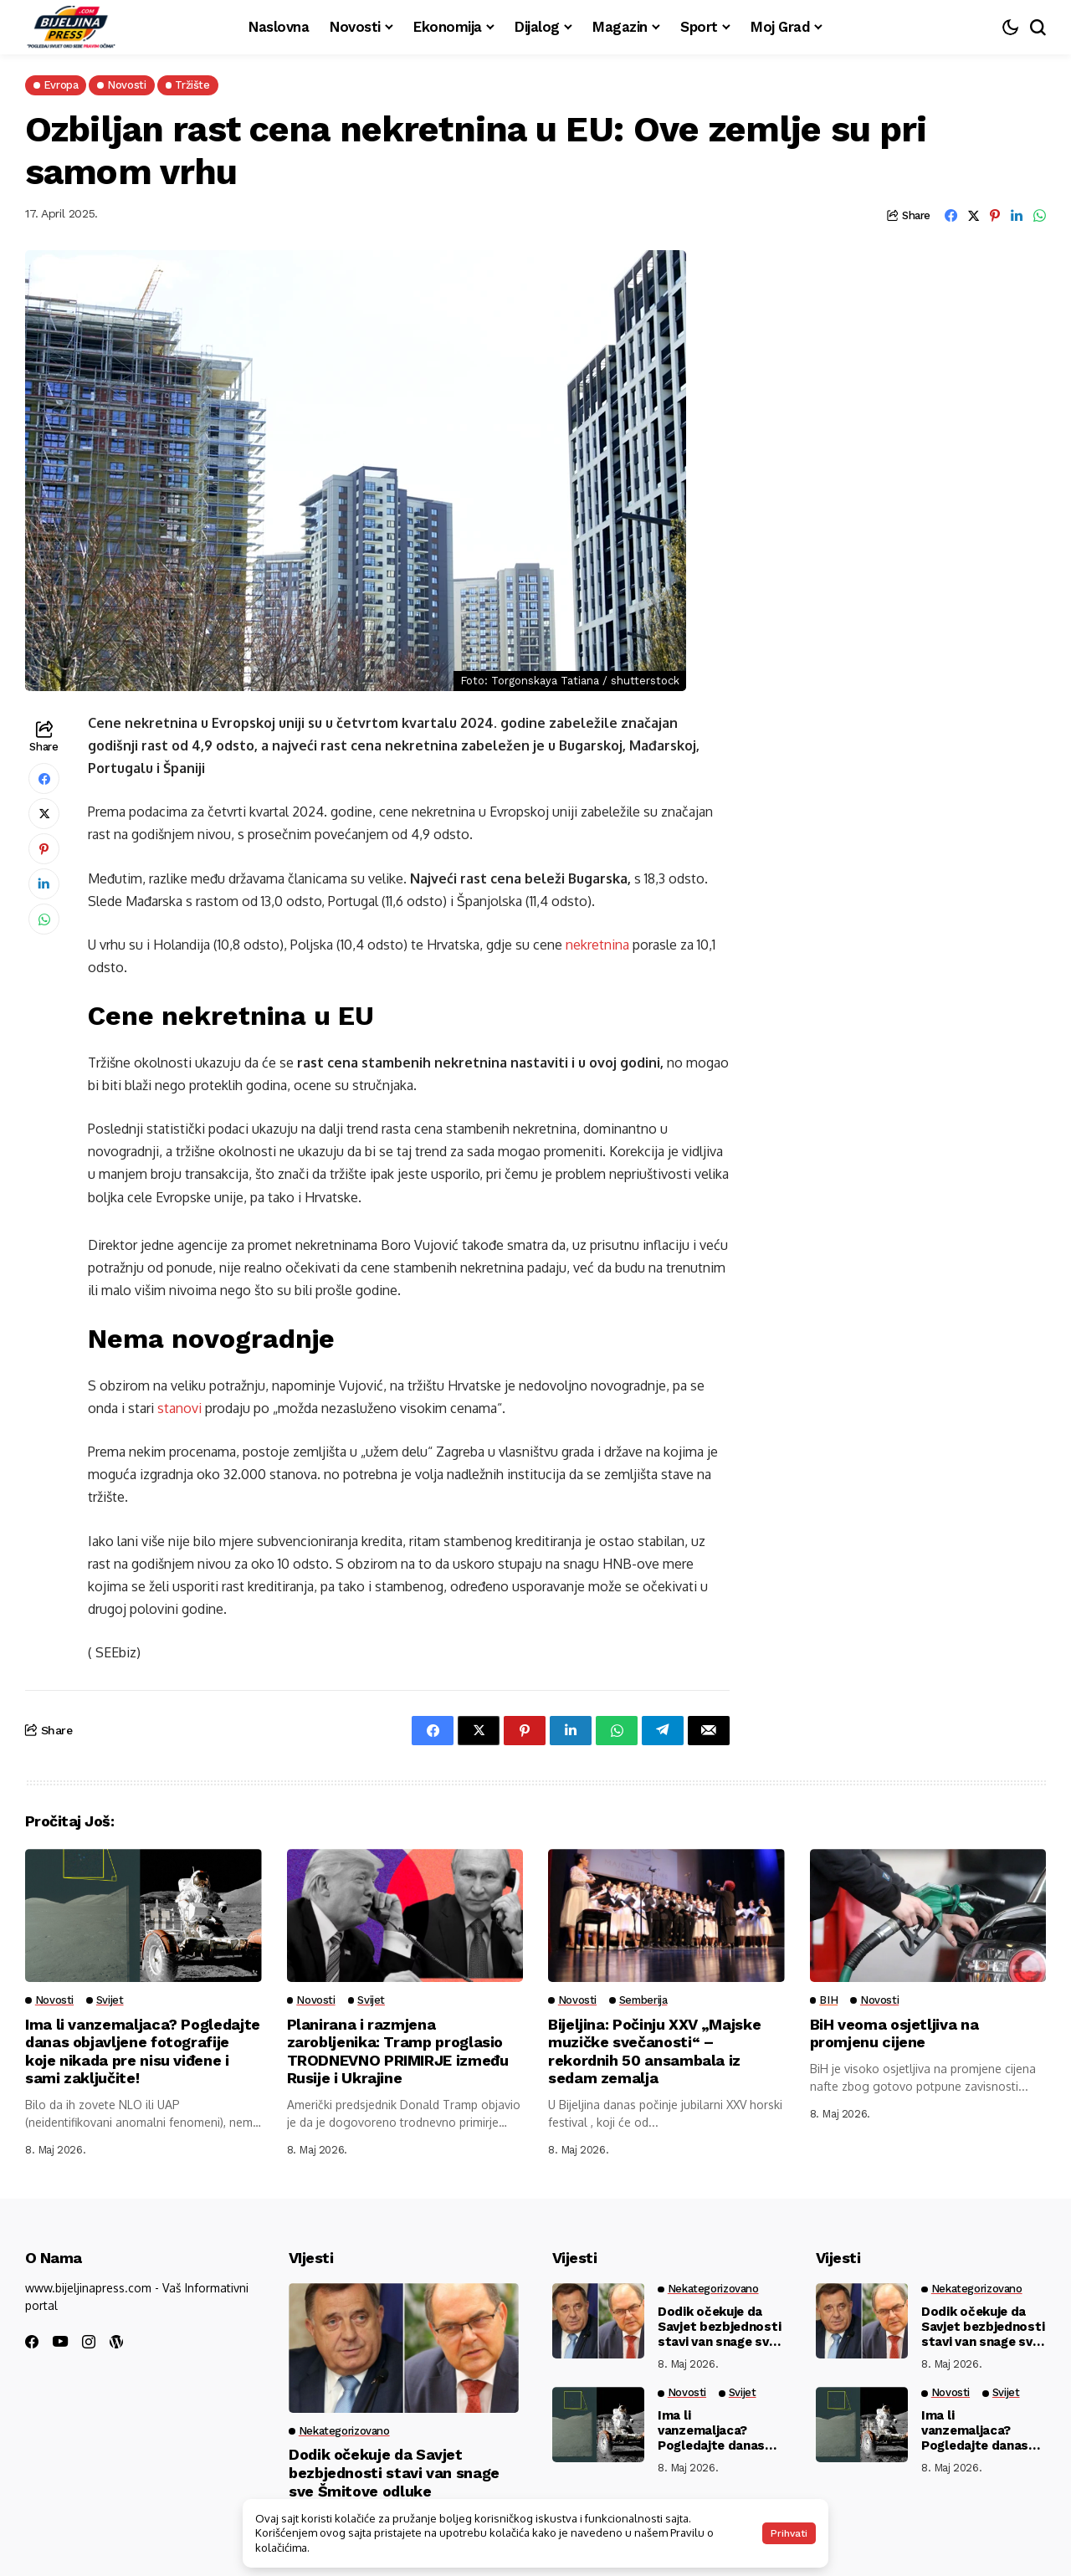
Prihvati (789, 2533)
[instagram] (88, 2341)
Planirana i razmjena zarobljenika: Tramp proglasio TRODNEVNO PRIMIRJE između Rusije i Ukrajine (398, 2051)
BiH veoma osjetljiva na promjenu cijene (894, 2033)
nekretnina (597, 944)
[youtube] (60, 2342)
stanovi (181, 1408)
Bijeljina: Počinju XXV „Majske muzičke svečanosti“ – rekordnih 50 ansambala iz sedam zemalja (654, 2051)
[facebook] (31, 2341)
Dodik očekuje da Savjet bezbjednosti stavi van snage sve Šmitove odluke (394, 2472)
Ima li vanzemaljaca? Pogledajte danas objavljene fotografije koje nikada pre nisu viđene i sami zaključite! (142, 2051)
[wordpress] (116, 2341)
